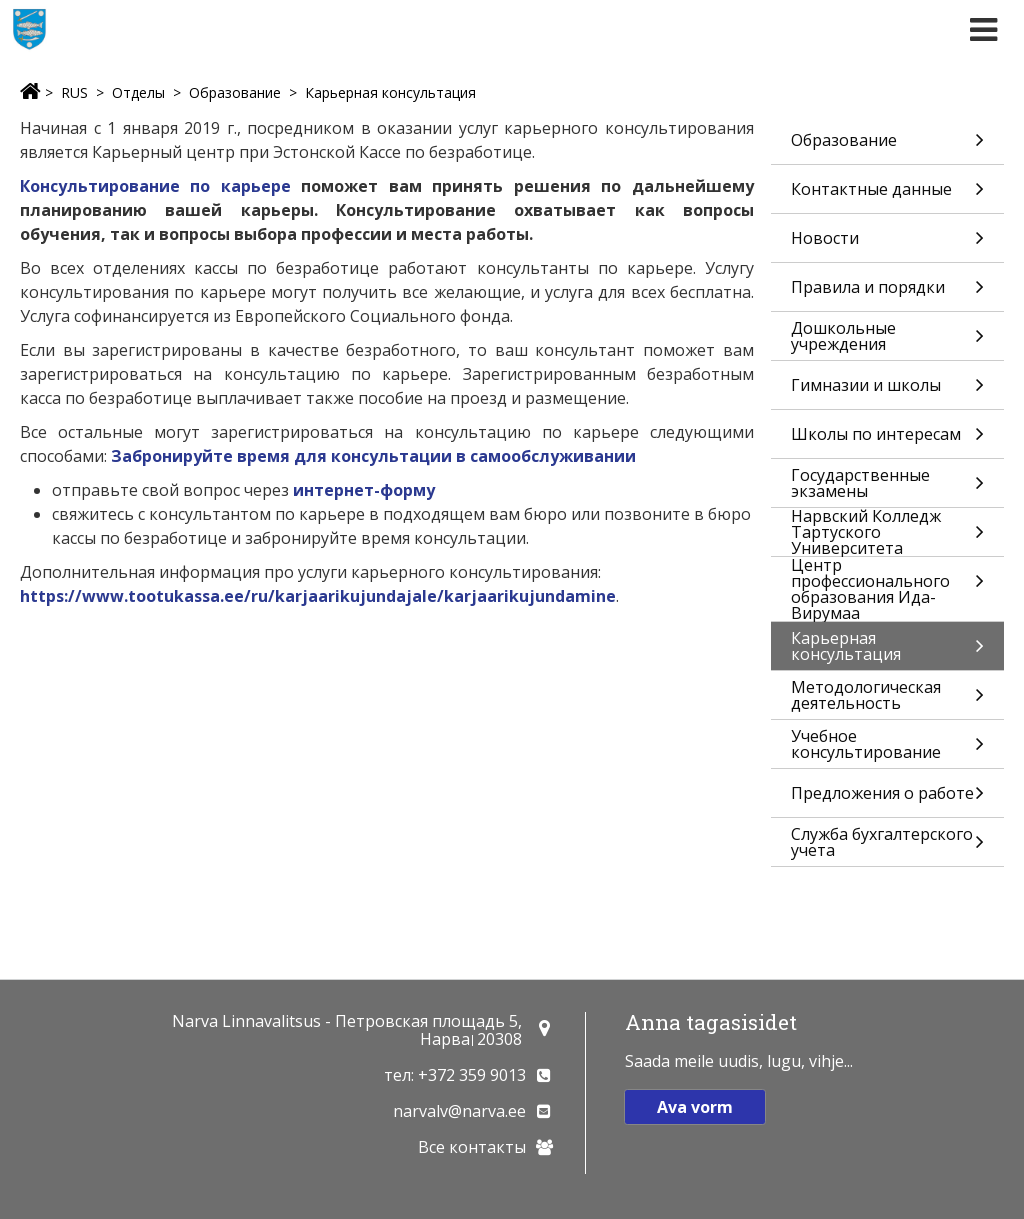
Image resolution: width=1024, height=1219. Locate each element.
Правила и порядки (887, 293)
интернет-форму (364, 490)
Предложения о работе (887, 799)
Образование (235, 92)
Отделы (138, 92)
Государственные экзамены (887, 485)
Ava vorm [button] (695, 1107)
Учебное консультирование (887, 746)
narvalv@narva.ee (459, 1111)
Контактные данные (887, 195)
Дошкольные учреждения (887, 338)
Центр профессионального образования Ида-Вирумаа (887, 589)
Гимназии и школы (887, 391)
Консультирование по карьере (155, 186)
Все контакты (472, 1147)
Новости (887, 244)
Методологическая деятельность (887, 697)
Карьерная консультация (390, 92)
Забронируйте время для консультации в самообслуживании (373, 456)
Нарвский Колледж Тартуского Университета (887, 532)
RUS (74, 92)
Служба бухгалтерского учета (887, 844)
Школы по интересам (887, 440)
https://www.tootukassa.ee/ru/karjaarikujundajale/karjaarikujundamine (318, 596)
